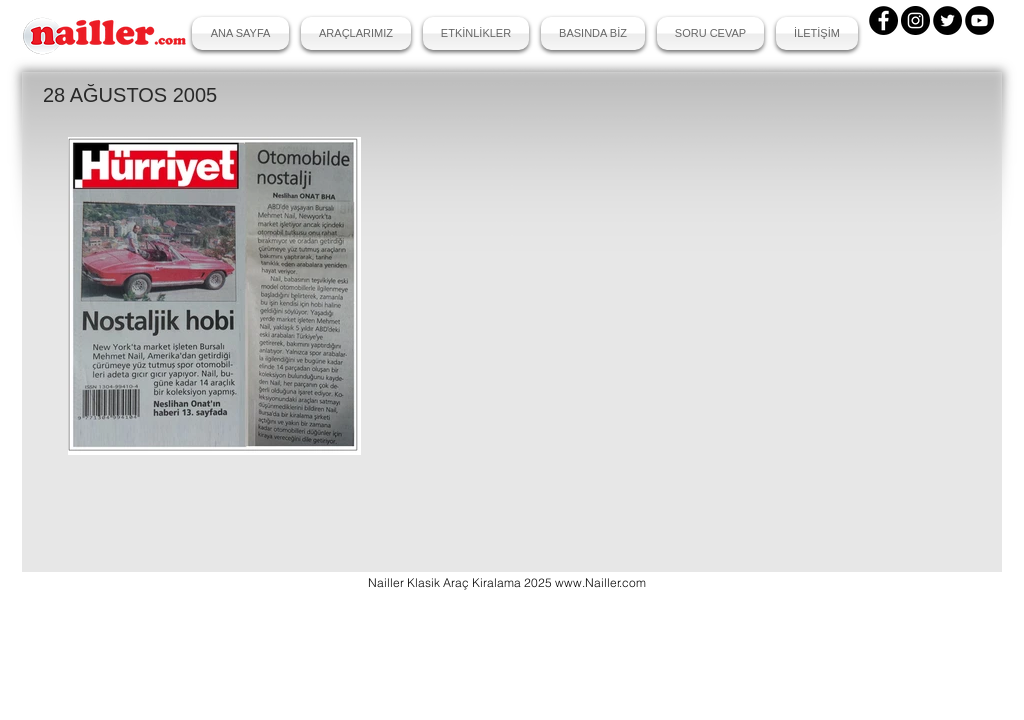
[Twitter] (947, 20)
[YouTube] (979, 20)
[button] (356, 33)
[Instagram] (915, 20)
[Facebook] (883, 20)
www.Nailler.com (600, 582)
